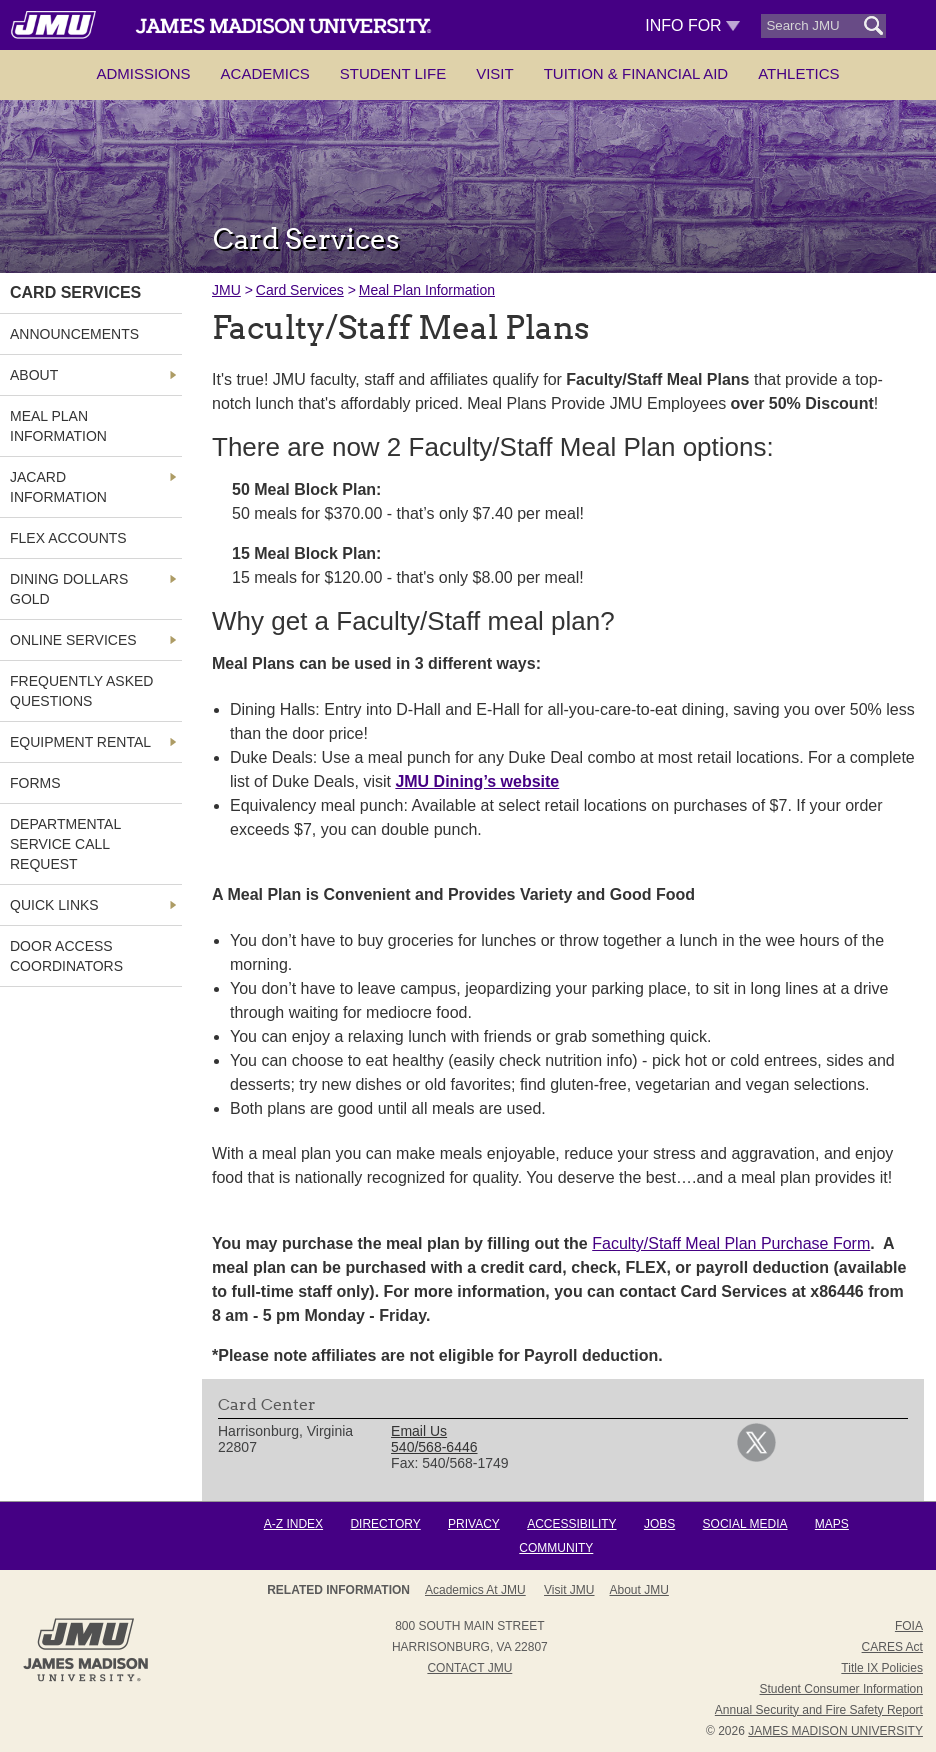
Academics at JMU (475, 1590)
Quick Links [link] (54, 905)
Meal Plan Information (427, 290)
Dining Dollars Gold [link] (69, 589)
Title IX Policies (882, 1668)
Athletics (798, 73)
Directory (385, 1524)
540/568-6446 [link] (434, 1447)
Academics (265, 73)
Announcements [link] (74, 334)
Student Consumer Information (841, 1689)
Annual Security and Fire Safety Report (819, 1710)
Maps (832, 1524)
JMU (226, 290)
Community (556, 1548)
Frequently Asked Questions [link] (81, 691)
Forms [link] (35, 783)
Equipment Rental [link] (80, 742)
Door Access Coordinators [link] (66, 956)
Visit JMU (569, 1590)
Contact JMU (469, 1668)
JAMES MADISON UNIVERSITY (835, 1731)
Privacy (474, 1524)
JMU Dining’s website (477, 781)
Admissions (143, 73)
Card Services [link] (75, 292)
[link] (756, 1457)
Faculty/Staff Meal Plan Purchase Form (731, 1243)
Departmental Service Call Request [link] (65, 844)
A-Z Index (293, 1524)
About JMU (639, 1590)
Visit (495, 73)
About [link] (34, 375)
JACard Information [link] (58, 487)
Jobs (659, 1524)
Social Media (745, 1524)
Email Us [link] (419, 1431)
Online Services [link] (73, 640)
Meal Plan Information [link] (58, 426)
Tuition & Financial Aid (636, 73)
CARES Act (892, 1647)
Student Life (393, 73)
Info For (692, 25)
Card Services (300, 290)
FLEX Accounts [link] (68, 538)
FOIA (909, 1626)
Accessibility (571, 1524)
